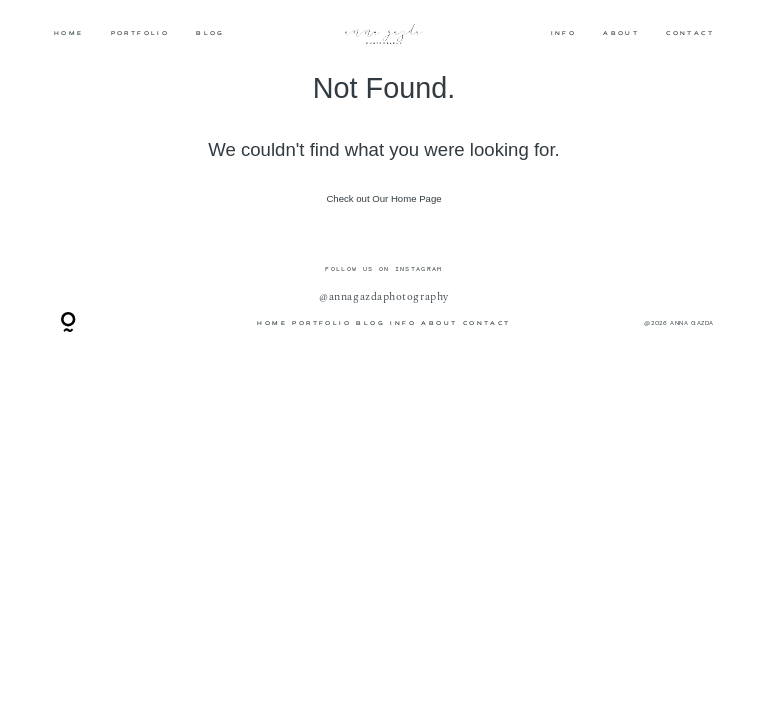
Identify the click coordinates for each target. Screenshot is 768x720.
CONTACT (690, 33)
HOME (69, 33)
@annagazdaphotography (383, 297)
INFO (564, 33)
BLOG (210, 33)
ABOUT (621, 33)
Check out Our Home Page (383, 198)
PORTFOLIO (140, 33)
